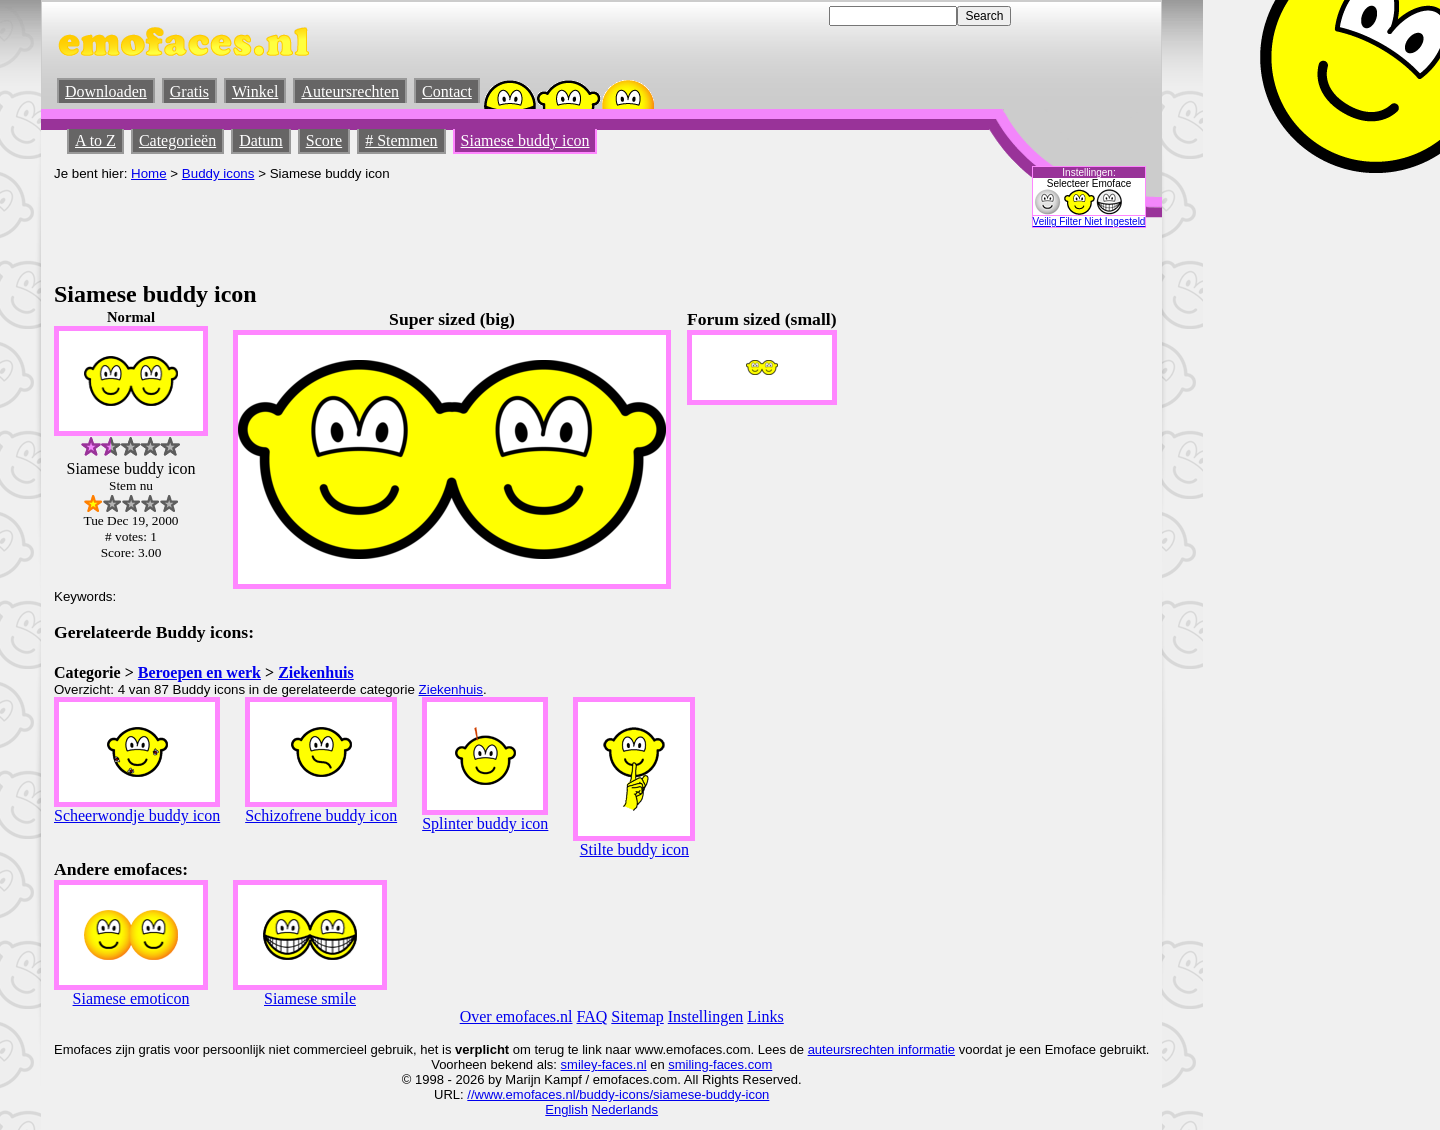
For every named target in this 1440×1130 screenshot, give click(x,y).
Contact (447, 91)
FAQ (592, 1016)
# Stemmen (401, 140)
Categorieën (177, 140)
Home (149, 173)
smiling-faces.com (720, 1064)
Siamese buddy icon (525, 140)
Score (324, 140)
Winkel (255, 91)
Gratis (189, 91)
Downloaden (106, 91)
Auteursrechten (350, 91)
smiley (579, 1064)
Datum (261, 140)
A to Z (95, 140)
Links (765, 1016)
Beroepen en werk (199, 672)
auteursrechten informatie (881, 1049)
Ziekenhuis (316, 672)
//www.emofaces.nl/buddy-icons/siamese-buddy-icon (618, 1094)
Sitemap (637, 1016)
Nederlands (625, 1109)
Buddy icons (218, 173)
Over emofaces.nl (516, 1016)
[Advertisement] (418, 226)
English (566, 1109)
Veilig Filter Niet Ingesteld (1089, 221)
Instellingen (706, 1016)
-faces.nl (621, 1064)
